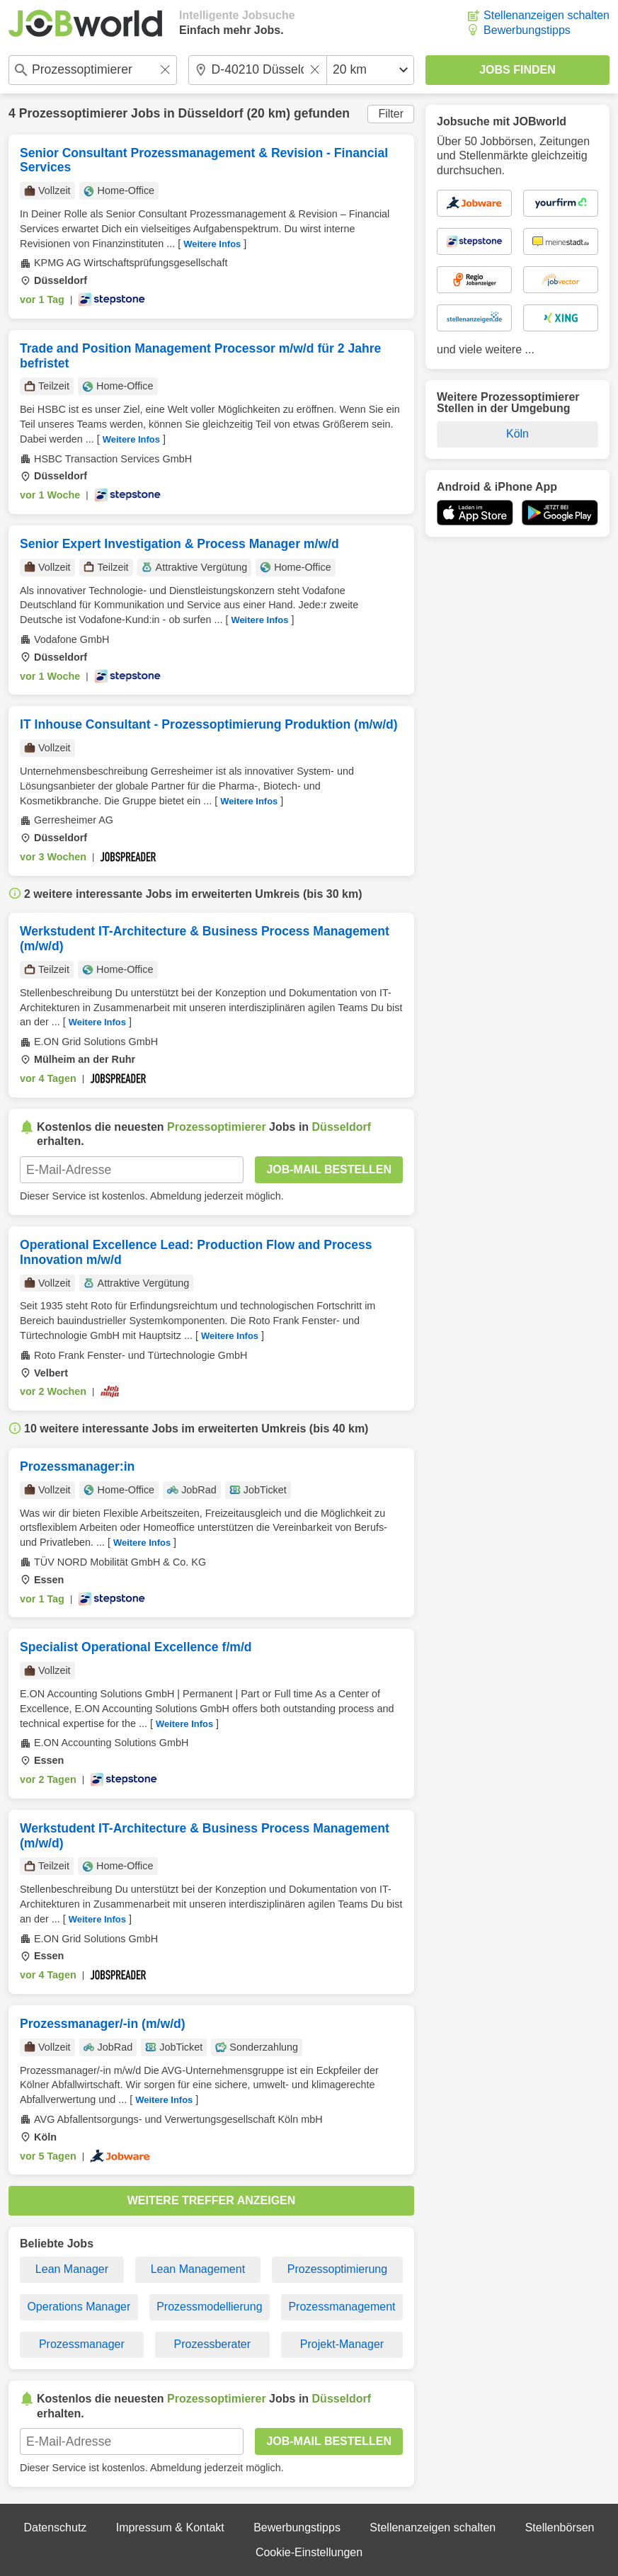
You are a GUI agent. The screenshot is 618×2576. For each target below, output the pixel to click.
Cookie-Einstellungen (309, 2552)
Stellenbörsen (560, 2527)
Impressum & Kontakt (170, 2527)
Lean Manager (71, 2269)
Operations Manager (78, 2307)
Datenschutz (54, 2527)
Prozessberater (212, 2344)
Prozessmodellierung (209, 2307)
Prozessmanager (82, 2344)
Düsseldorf (211, 113)
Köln (517, 434)
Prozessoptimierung (337, 2269)
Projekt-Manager (342, 2344)
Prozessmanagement (341, 2307)
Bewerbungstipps (527, 30)
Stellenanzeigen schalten (546, 15)
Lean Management (198, 2269)
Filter (391, 114)
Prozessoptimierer (73, 113)
